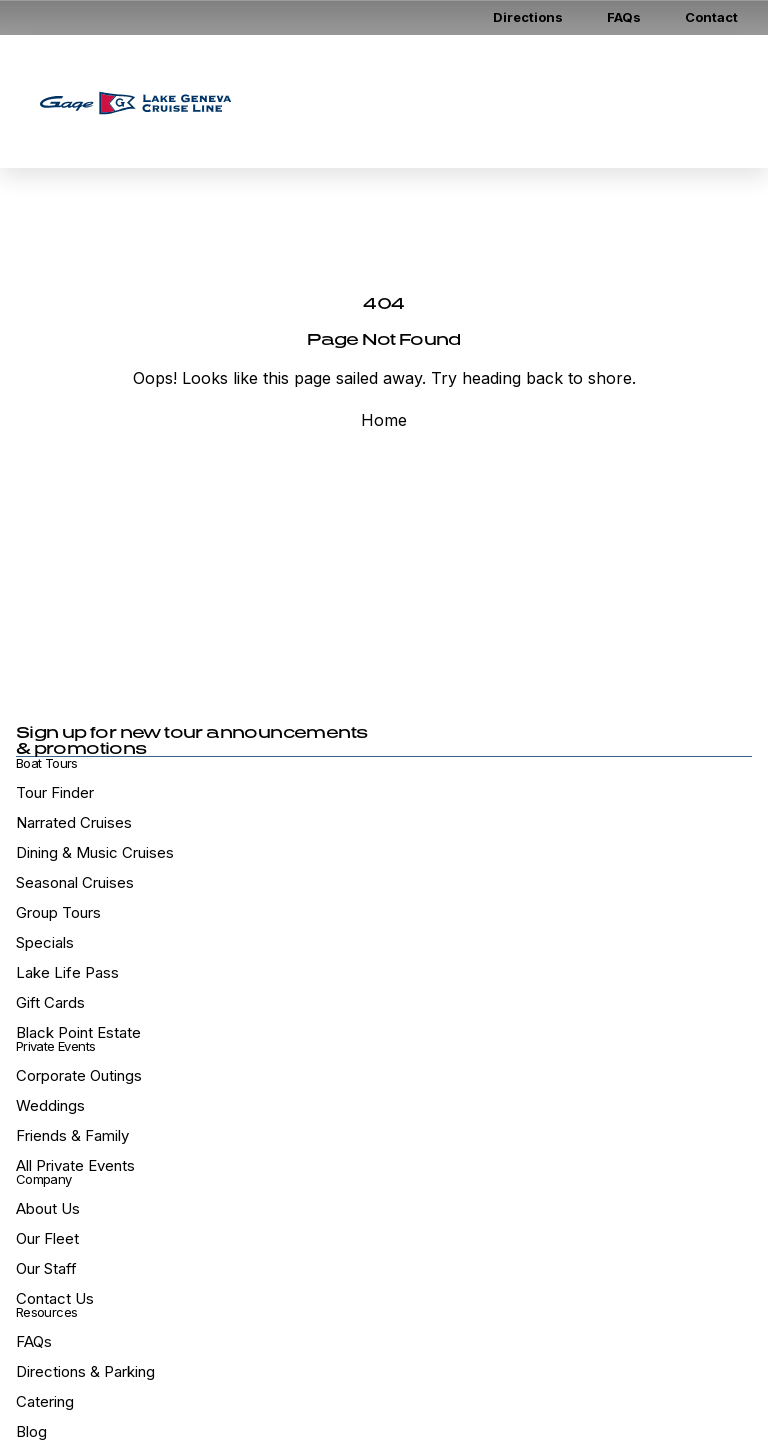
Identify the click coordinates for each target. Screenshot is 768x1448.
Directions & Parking (85, 1371)
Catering (45, 1401)
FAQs (624, 17)
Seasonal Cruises (75, 882)
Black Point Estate (78, 1032)
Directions (528, 17)
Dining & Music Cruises (95, 852)
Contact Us (55, 1298)
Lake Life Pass (67, 972)
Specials (45, 942)
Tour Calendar (321, 126)
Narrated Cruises (74, 822)
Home (384, 420)
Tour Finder (55, 792)
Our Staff (46, 1268)
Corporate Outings (79, 1075)
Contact (711, 17)
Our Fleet (47, 1238)
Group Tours (58, 912)
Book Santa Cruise (497, 126)
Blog (31, 1431)
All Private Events (75, 1165)
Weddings (50, 1105)
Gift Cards (540, 77)
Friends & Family (72, 1135)
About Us (48, 1208)
